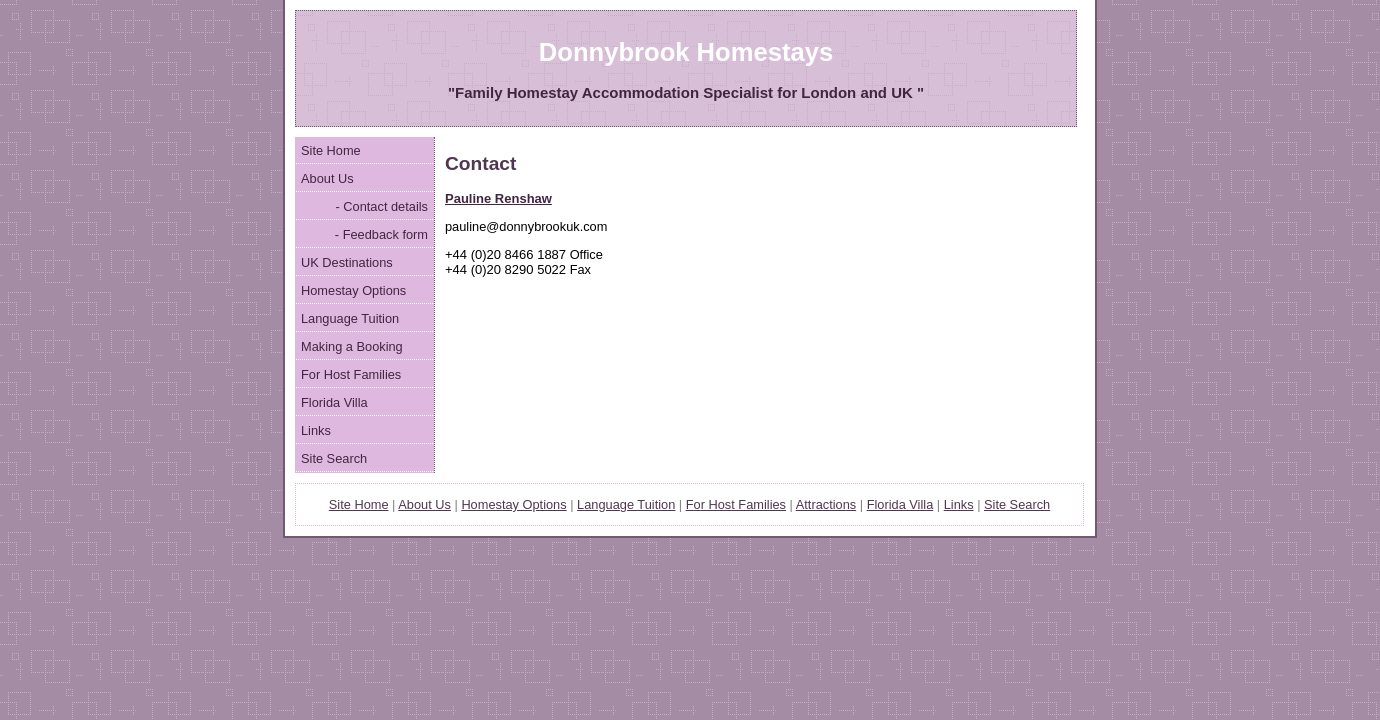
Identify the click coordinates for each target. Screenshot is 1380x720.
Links (316, 430)
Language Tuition (350, 318)
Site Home (331, 150)
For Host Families (351, 374)
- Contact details (380, 206)
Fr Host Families (736, 504)
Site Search (334, 458)
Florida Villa (334, 402)
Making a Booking (352, 346)
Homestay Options (353, 290)
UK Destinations (347, 262)
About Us (327, 178)
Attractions (826, 504)
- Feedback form (379, 234)
